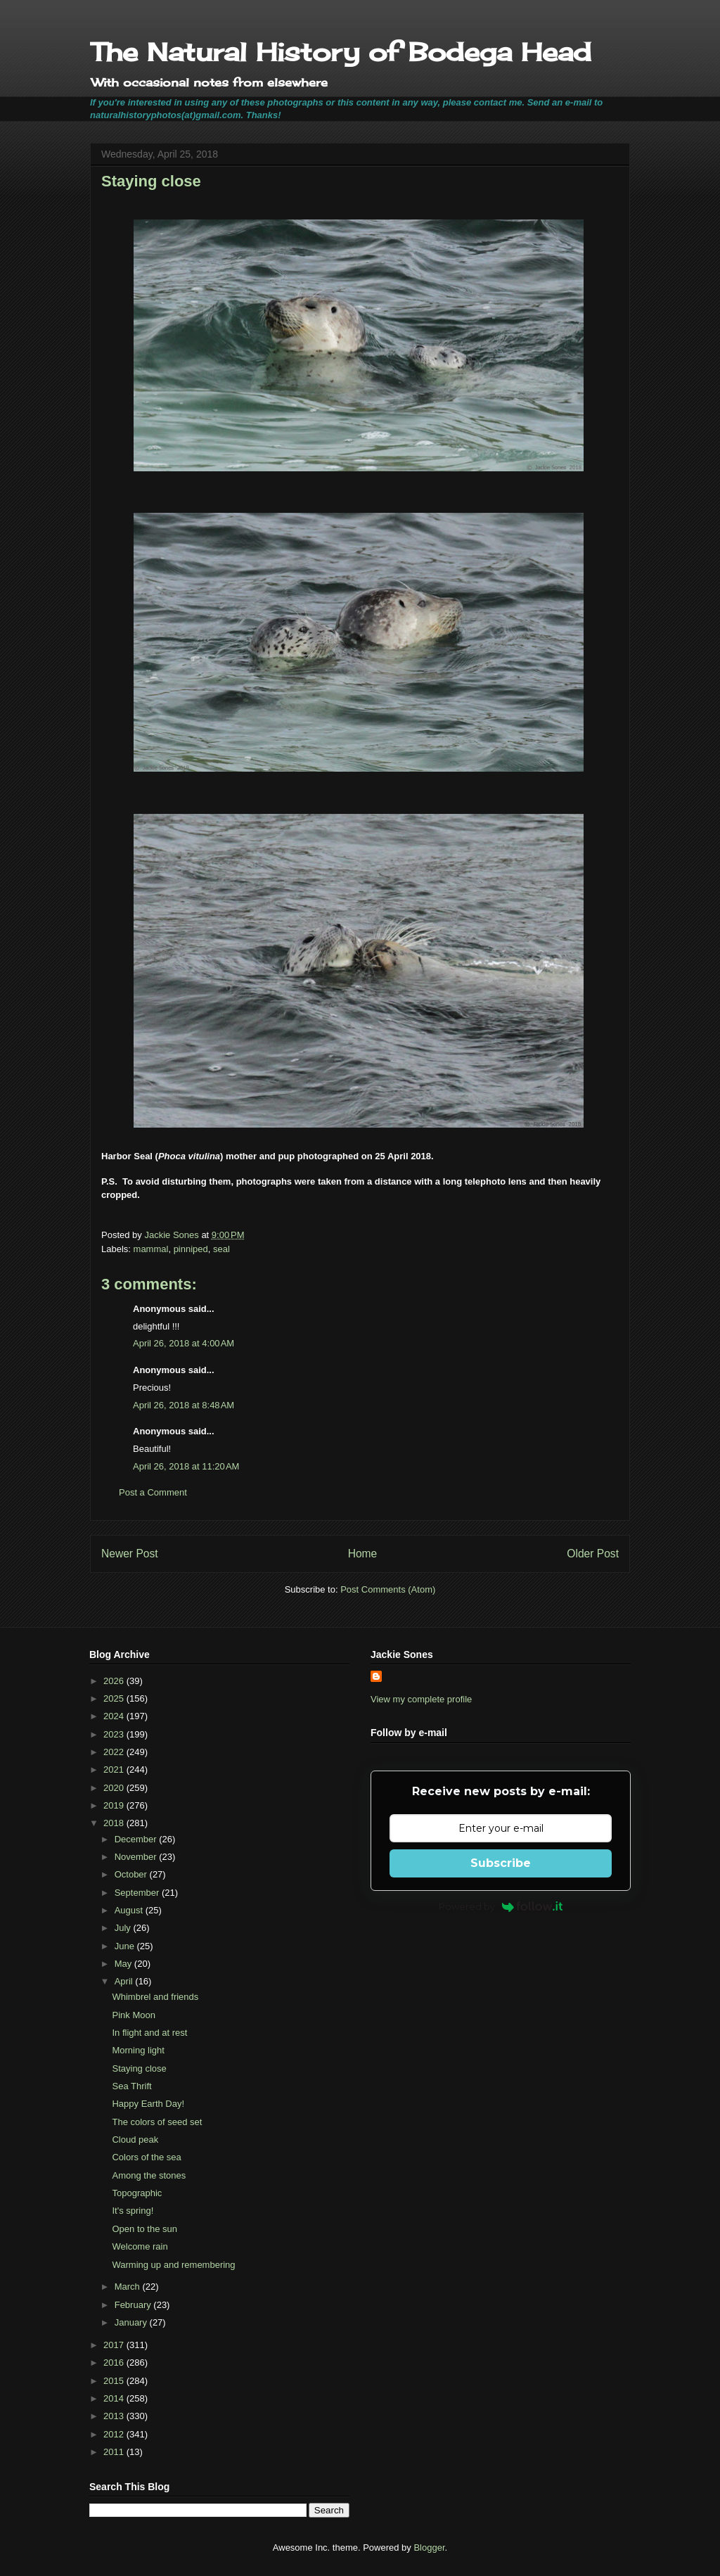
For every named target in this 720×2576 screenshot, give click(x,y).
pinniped (191, 1249)
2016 (115, 2362)
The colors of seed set (157, 2122)
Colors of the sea (146, 2157)
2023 (115, 1734)
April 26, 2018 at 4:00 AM (183, 1343)
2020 (115, 1788)
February (134, 2305)
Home (363, 1554)
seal (221, 1249)
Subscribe (500, 1863)
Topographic (137, 2193)
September (138, 1892)
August (130, 1910)
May (124, 1963)
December (137, 1839)
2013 (115, 2416)
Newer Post (129, 1554)
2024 (115, 1716)
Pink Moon (133, 2015)
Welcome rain (139, 2246)
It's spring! (132, 2210)
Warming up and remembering (173, 2264)
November (137, 1856)
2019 (115, 1805)
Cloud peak (135, 2139)
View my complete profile (421, 1699)
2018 (115, 1823)
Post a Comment (153, 1492)
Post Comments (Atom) (387, 1589)
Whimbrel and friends (155, 1996)
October (132, 1874)
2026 (115, 1681)
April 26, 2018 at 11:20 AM (186, 1466)
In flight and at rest (149, 2032)
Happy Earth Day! (148, 2103)
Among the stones (149, 2175)
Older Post (593, 1554)
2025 (115, 1698)
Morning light (138, 2050)
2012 (115, 2434)
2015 (115, 2381)
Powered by (501, 1906)
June (126, 1946)
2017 (115, 2345)
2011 (115, 2452)
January (132, 2322)
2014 (115, 2398)
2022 (115, 1752)
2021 (115, 1769)
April (125, 1981)
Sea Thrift (131, 2086)
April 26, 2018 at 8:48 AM (183, 1405)
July (124, 1928)
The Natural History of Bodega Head (340, 52)
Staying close (139, 2068)
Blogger (428, 2547)
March (129, 2286)
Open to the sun (144, 2229)
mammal (151, 1249)
